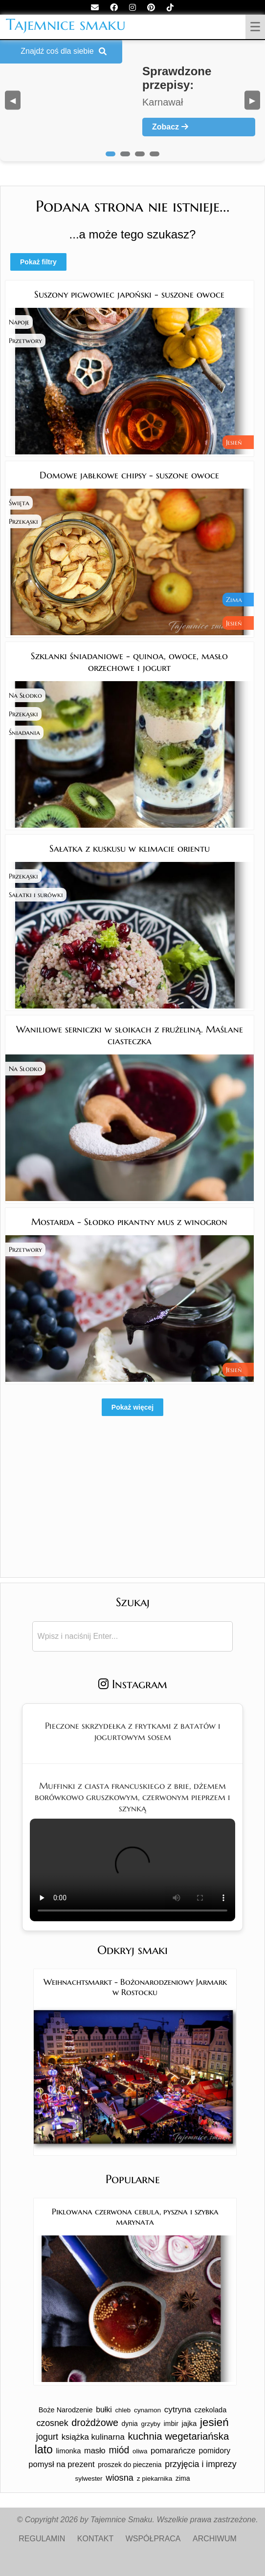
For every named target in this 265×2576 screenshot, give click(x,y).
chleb (123, 2410)
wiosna (119, 2477)
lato (44, 2449)
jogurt (47, 2437)
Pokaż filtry (38, 262)
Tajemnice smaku (66, 24)
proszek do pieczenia (129, 2465)
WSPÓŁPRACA (153, 2538)
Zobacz (170, 127)
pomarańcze (173, 2450)
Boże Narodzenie (66, 2410)
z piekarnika (155, 2478)
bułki (104, 2409)
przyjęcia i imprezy (200, 2464)
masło (95, 2450)
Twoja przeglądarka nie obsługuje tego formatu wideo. (132, 1870)
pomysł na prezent (61, 2464)
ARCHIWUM (215, 2538)
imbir (171, 2423)
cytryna (177, 2409)
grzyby (150, 2423)
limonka (68, 2451)
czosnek (52, 2423)
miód (119, 2450)
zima (183, 2478)
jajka (189, 2423)
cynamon (147, 2410)
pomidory (215, 2451)
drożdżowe (94, 2422)
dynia (130, 2423)
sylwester (89, 2478)
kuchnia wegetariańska (178, 2436)
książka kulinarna (93, 2437)
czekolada (211, 2410)
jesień (214, 2422)
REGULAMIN (42, 2538)
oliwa (139, 2451)
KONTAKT (95, 2538)
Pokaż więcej (132, 1407)
